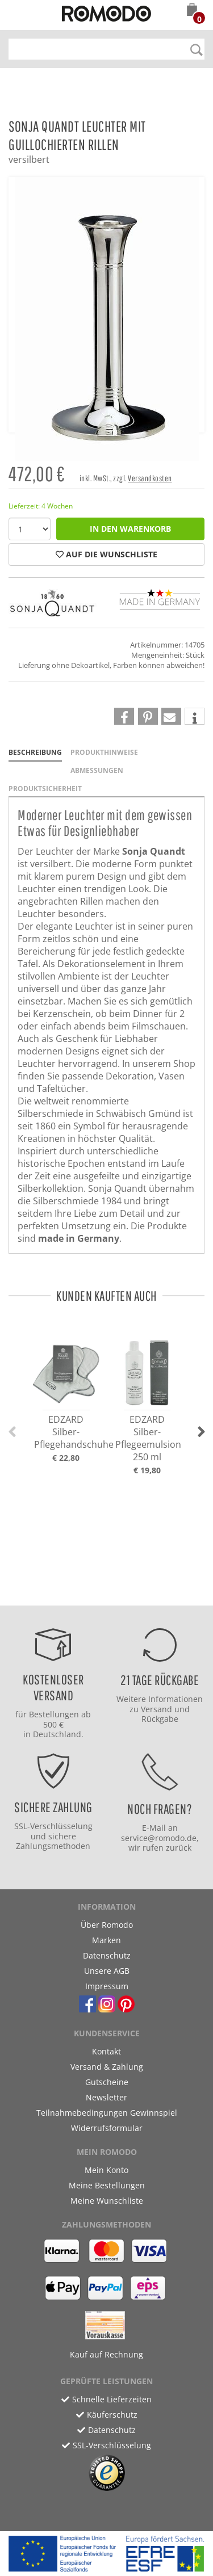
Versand (156, 1709)
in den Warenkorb (130, 528)
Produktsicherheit (45, 788)
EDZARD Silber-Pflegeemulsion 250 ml (148, 1438)
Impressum (106, 1986)
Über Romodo (107, 1924)
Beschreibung (35, 752)
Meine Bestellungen (107, 2185)
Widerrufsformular (107, 2128)
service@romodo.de (159, 1838)
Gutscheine (106, 2082)
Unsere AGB (107, 1970)
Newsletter (106, 2097)
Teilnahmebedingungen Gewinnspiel (106, 2112)
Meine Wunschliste (106, 2200)
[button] (192, 10)
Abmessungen (96, 770)
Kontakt (106, 2051)
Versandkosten (150, 478)
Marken (106, 1940)
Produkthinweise (104, 752)
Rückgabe (159, 1718)
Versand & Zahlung (106, 2066)
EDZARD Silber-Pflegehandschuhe (74, 1432)
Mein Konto (106, 2170)
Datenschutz (107, 1955)
